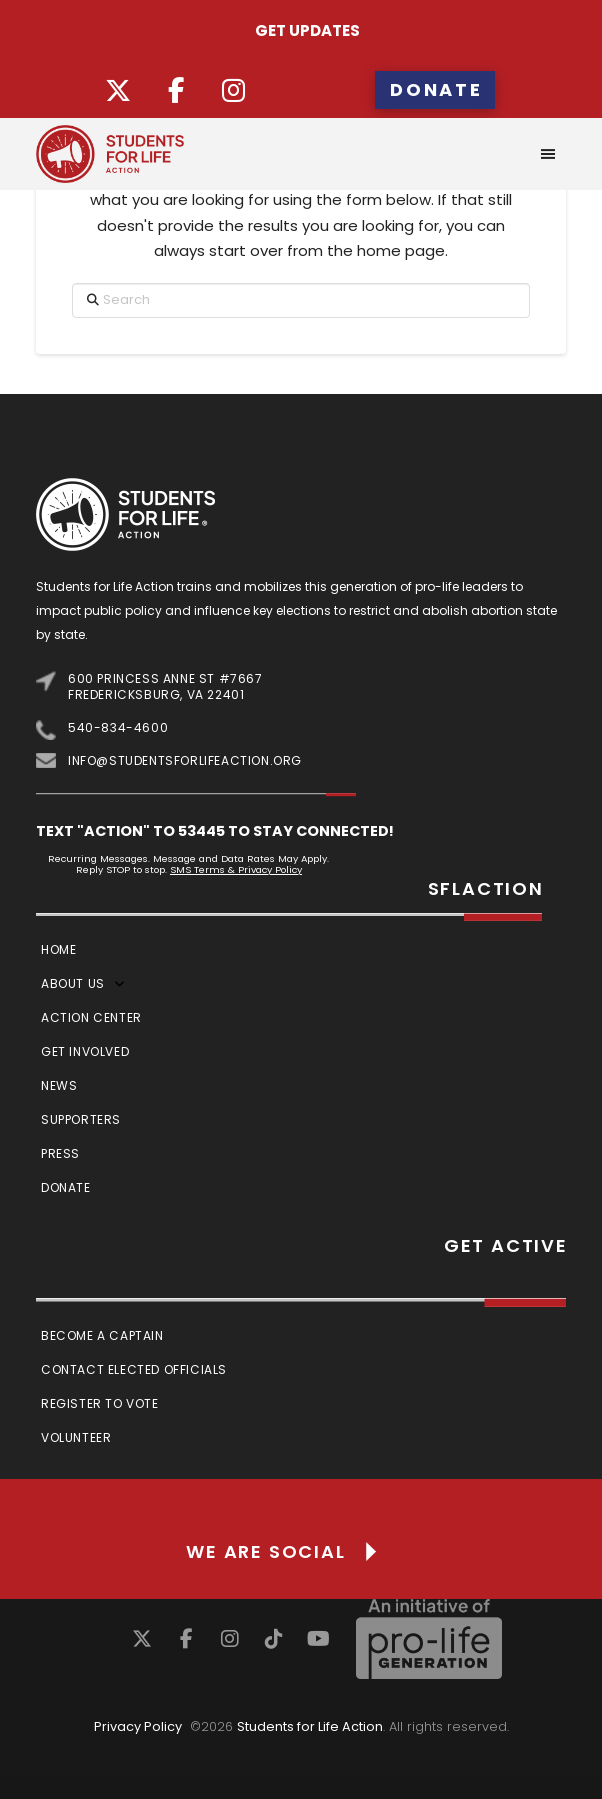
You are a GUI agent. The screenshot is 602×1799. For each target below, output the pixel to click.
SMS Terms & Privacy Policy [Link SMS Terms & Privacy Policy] (236, 869)
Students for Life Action (310, 1726)
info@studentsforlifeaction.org (185, 760)
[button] (548, 154)
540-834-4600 (118, 727)
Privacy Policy (138, 1726)
